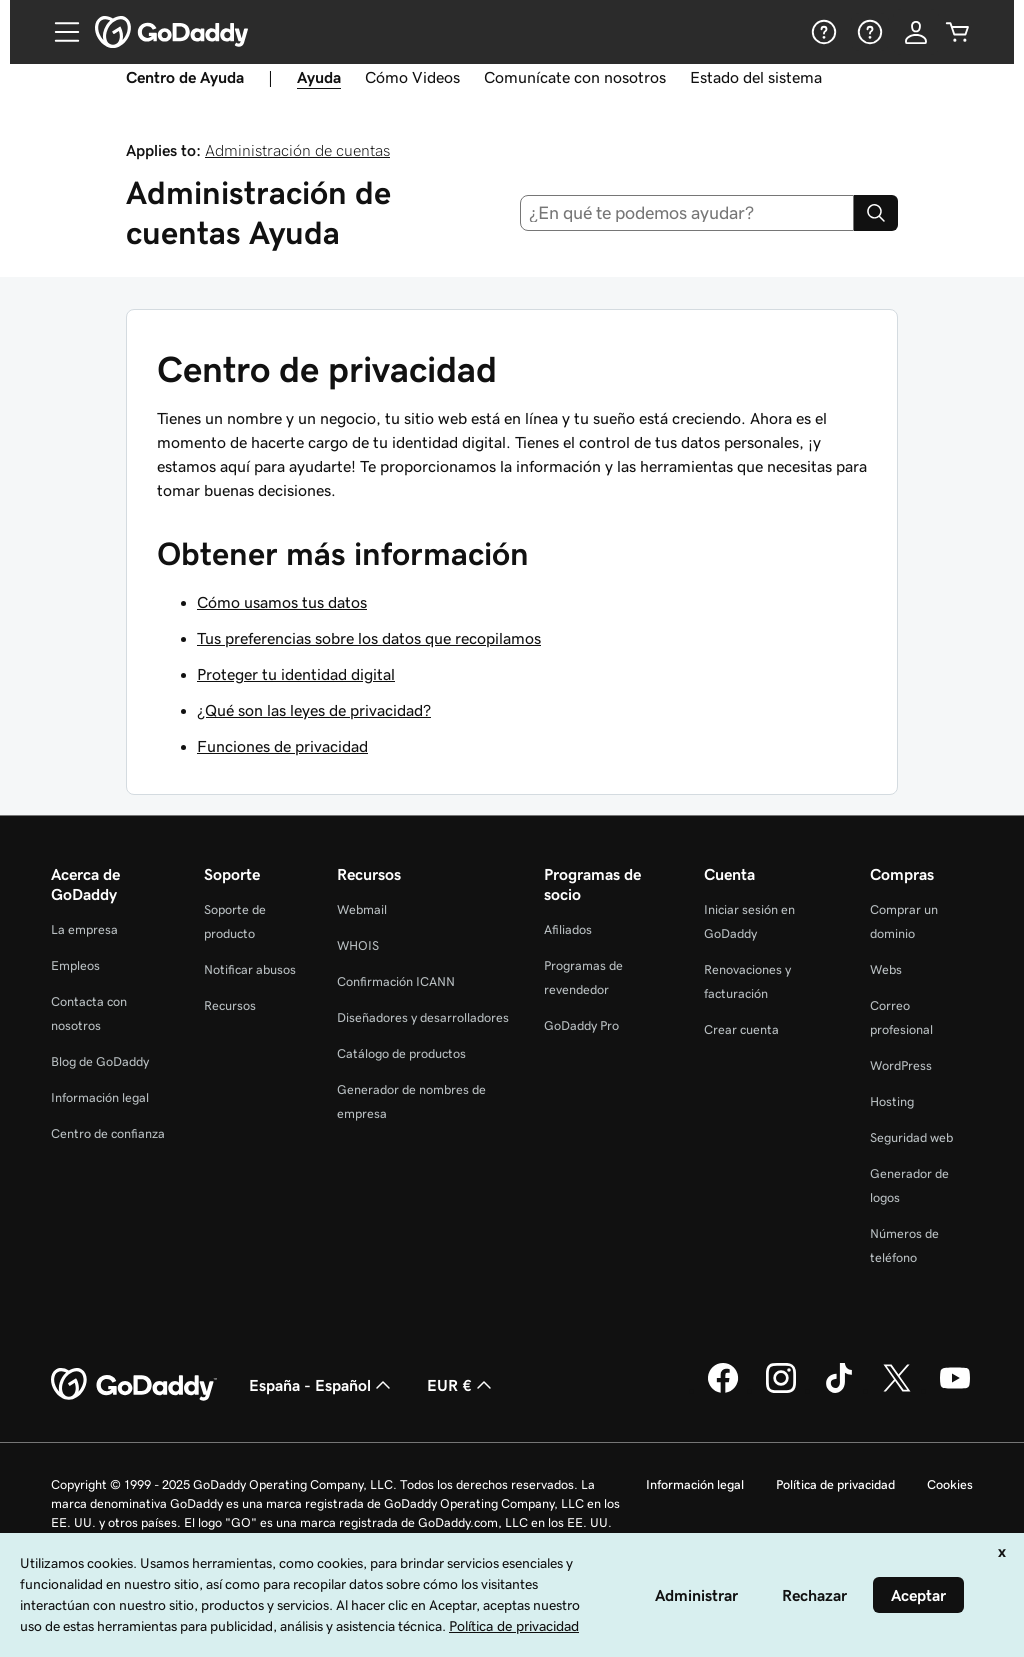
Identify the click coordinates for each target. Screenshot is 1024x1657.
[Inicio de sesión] (916, 32)
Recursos (230, 1005)
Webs (886, 969)
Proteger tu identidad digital (296, 674)
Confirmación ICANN (396, 981)
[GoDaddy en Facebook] (723, 1390)
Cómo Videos (412, 77)
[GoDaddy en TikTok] (839, 1390)
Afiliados (568, 929)
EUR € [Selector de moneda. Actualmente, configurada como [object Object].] (461, 1385)
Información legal (100, 1097)
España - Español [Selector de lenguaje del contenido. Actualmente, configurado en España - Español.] (322, 1385)
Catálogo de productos (401, 1053)
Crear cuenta (741, 1029)
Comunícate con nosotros (575, 77)
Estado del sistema (756, 77)
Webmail (362, 909)
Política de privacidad (835, 1484)
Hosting (892, 1101)
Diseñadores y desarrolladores (423, 1017)
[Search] (876, 213)
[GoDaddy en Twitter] (897, 1390)
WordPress (901, 1065)
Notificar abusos (250, 969)
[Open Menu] (59, 32)
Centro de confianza (108, 1133)
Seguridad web (911, 1137)
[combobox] (687, 213)
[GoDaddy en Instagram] (781, 1390)
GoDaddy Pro (581, 1025)
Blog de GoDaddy (100, 1061)
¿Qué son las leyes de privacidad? (314, 710)
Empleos (75, 965)
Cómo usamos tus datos (282, 602)
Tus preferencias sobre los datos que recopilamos (369, 638)
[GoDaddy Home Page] (134, 1385)
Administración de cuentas (297, 150)
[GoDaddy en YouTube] (955, 1390)
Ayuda (319, 77)
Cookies (950, 1484)
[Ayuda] (822, 32)
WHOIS (358, 945)
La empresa (84, 929)
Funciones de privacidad (282, 746)
